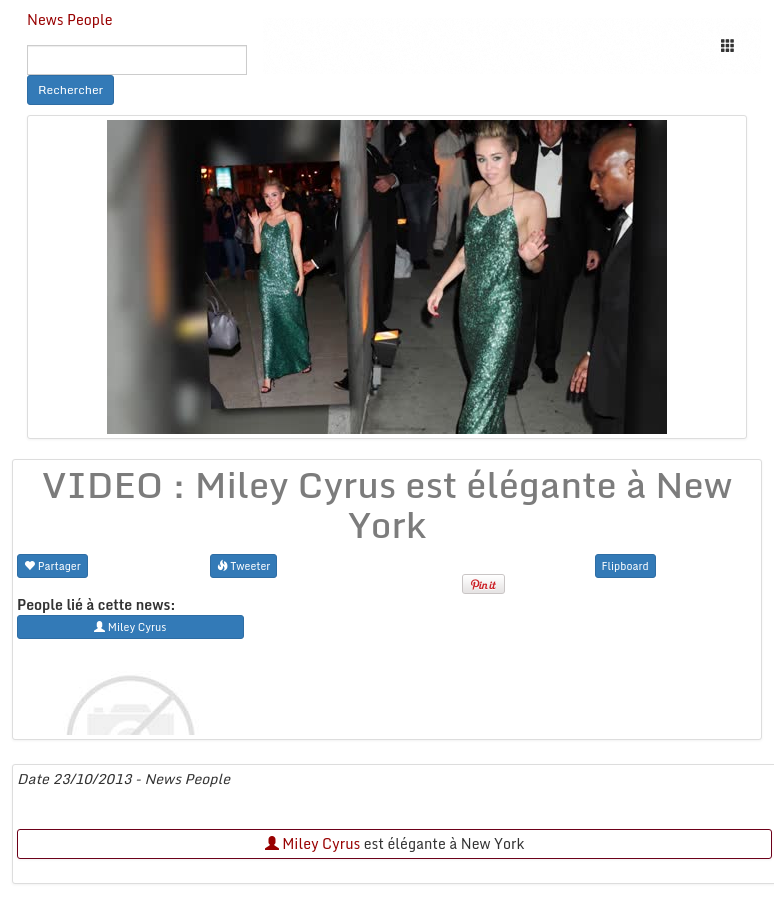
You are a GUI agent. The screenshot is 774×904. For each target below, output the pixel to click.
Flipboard (625, 565)
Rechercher (70, 89)
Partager (52, 565)
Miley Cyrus (313, 843)
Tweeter (244, 565)
